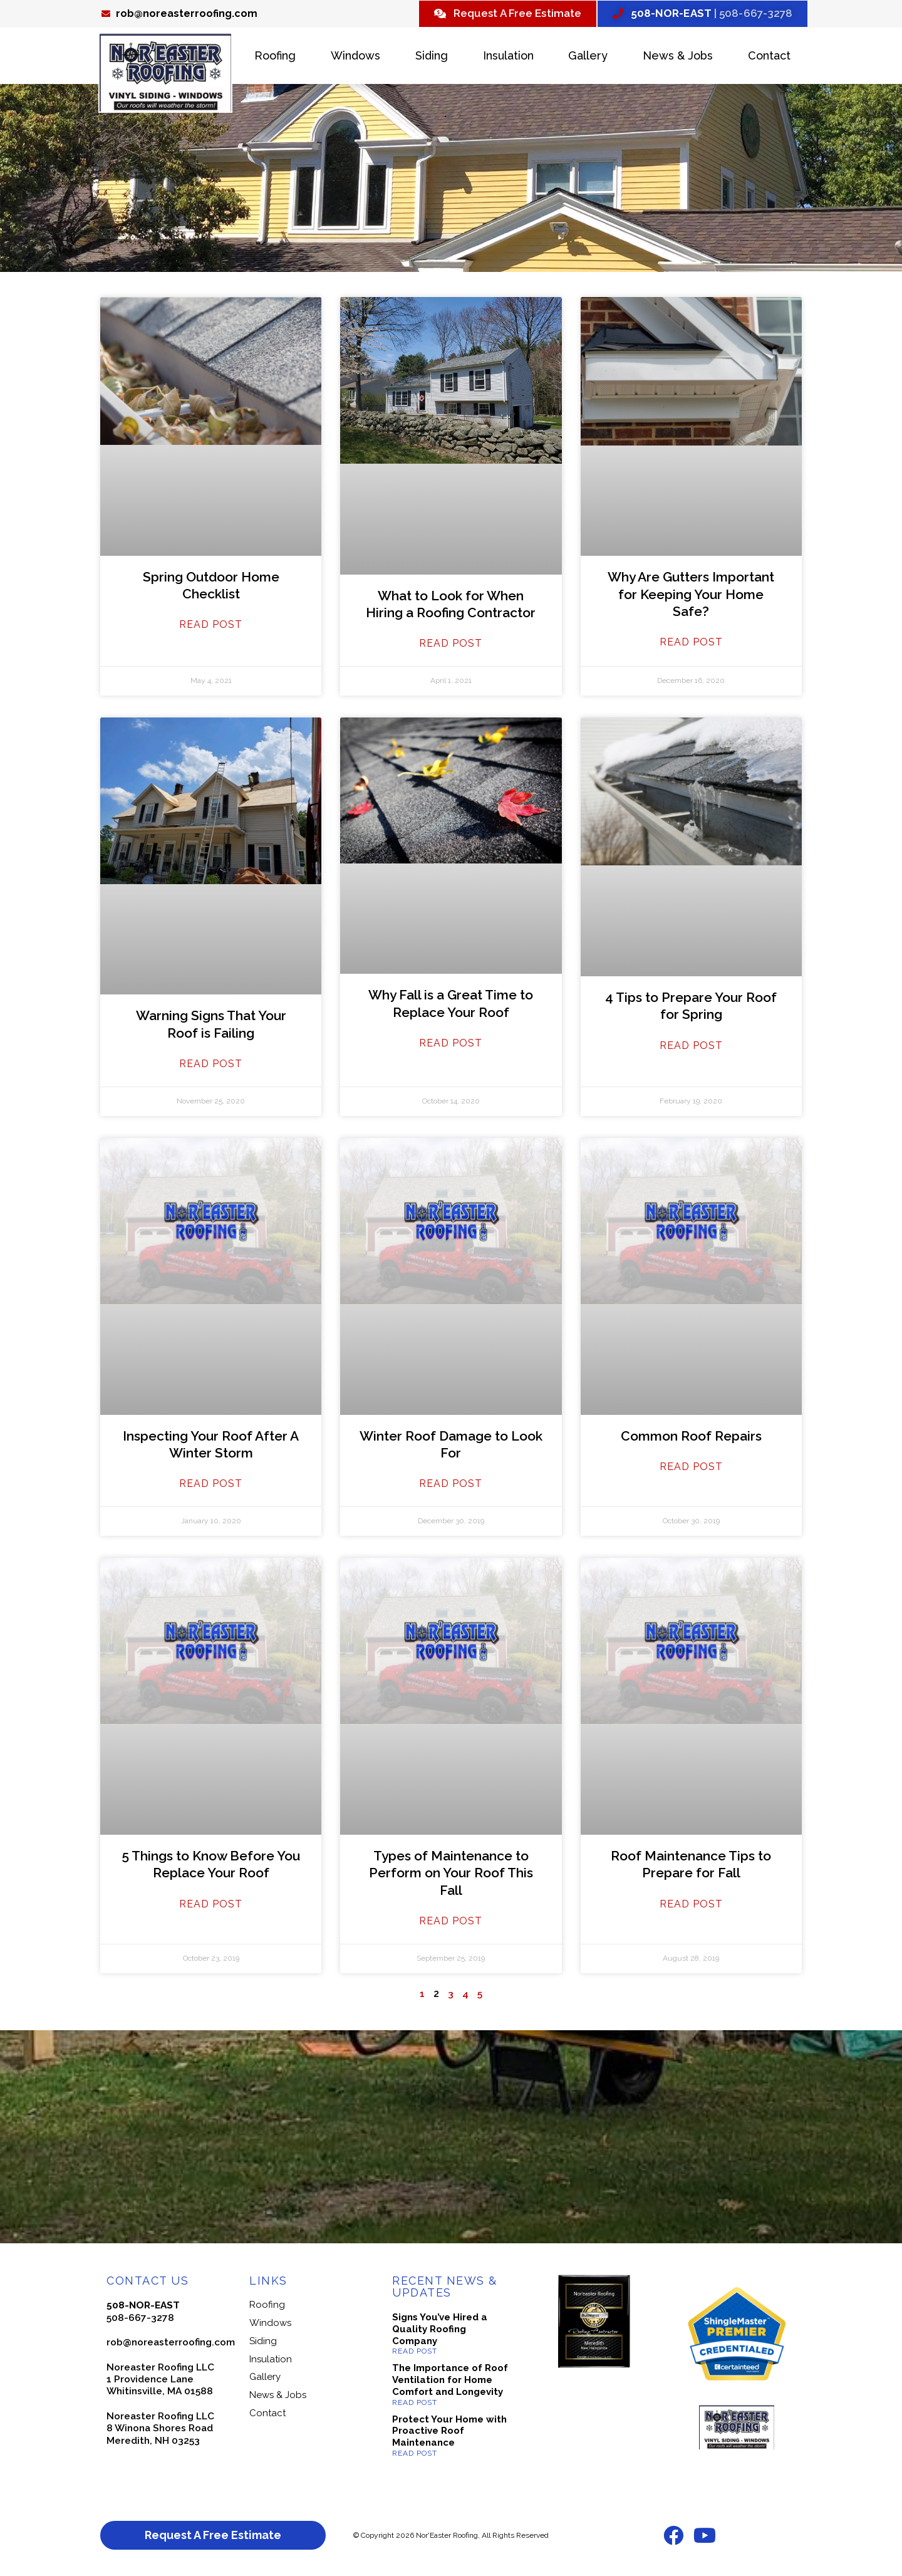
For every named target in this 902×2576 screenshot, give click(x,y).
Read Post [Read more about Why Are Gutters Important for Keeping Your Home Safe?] (691, 644)
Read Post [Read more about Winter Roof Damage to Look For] (450, 1485)
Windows (355, 57)
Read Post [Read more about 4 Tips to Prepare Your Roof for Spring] (691, 1047)
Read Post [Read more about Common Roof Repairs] (691, 1468)
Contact (769, 57)
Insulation (508, 57)
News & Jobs (678, 57)
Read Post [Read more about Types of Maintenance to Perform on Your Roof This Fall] (450, 1922)
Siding (431, 57)
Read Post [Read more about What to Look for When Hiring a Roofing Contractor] (450, 645)
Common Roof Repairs (691, 1437)
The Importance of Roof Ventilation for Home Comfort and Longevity (450, 2381)
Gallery (588, 57)
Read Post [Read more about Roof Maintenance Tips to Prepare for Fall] (691, 1905)
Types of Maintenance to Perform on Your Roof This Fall (451, 1875)
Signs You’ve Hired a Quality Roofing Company (439, 2331)
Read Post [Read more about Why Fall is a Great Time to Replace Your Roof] (450, 1044)
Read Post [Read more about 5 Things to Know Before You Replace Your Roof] (210, 1905)
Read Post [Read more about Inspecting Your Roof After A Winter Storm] (210, 1485)
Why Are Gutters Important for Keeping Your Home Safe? (691, 596)
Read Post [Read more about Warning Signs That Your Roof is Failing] (210, 1066)
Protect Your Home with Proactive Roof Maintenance (449, 2432)
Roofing (275, 57)
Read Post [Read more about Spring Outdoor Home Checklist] (210, 626)
